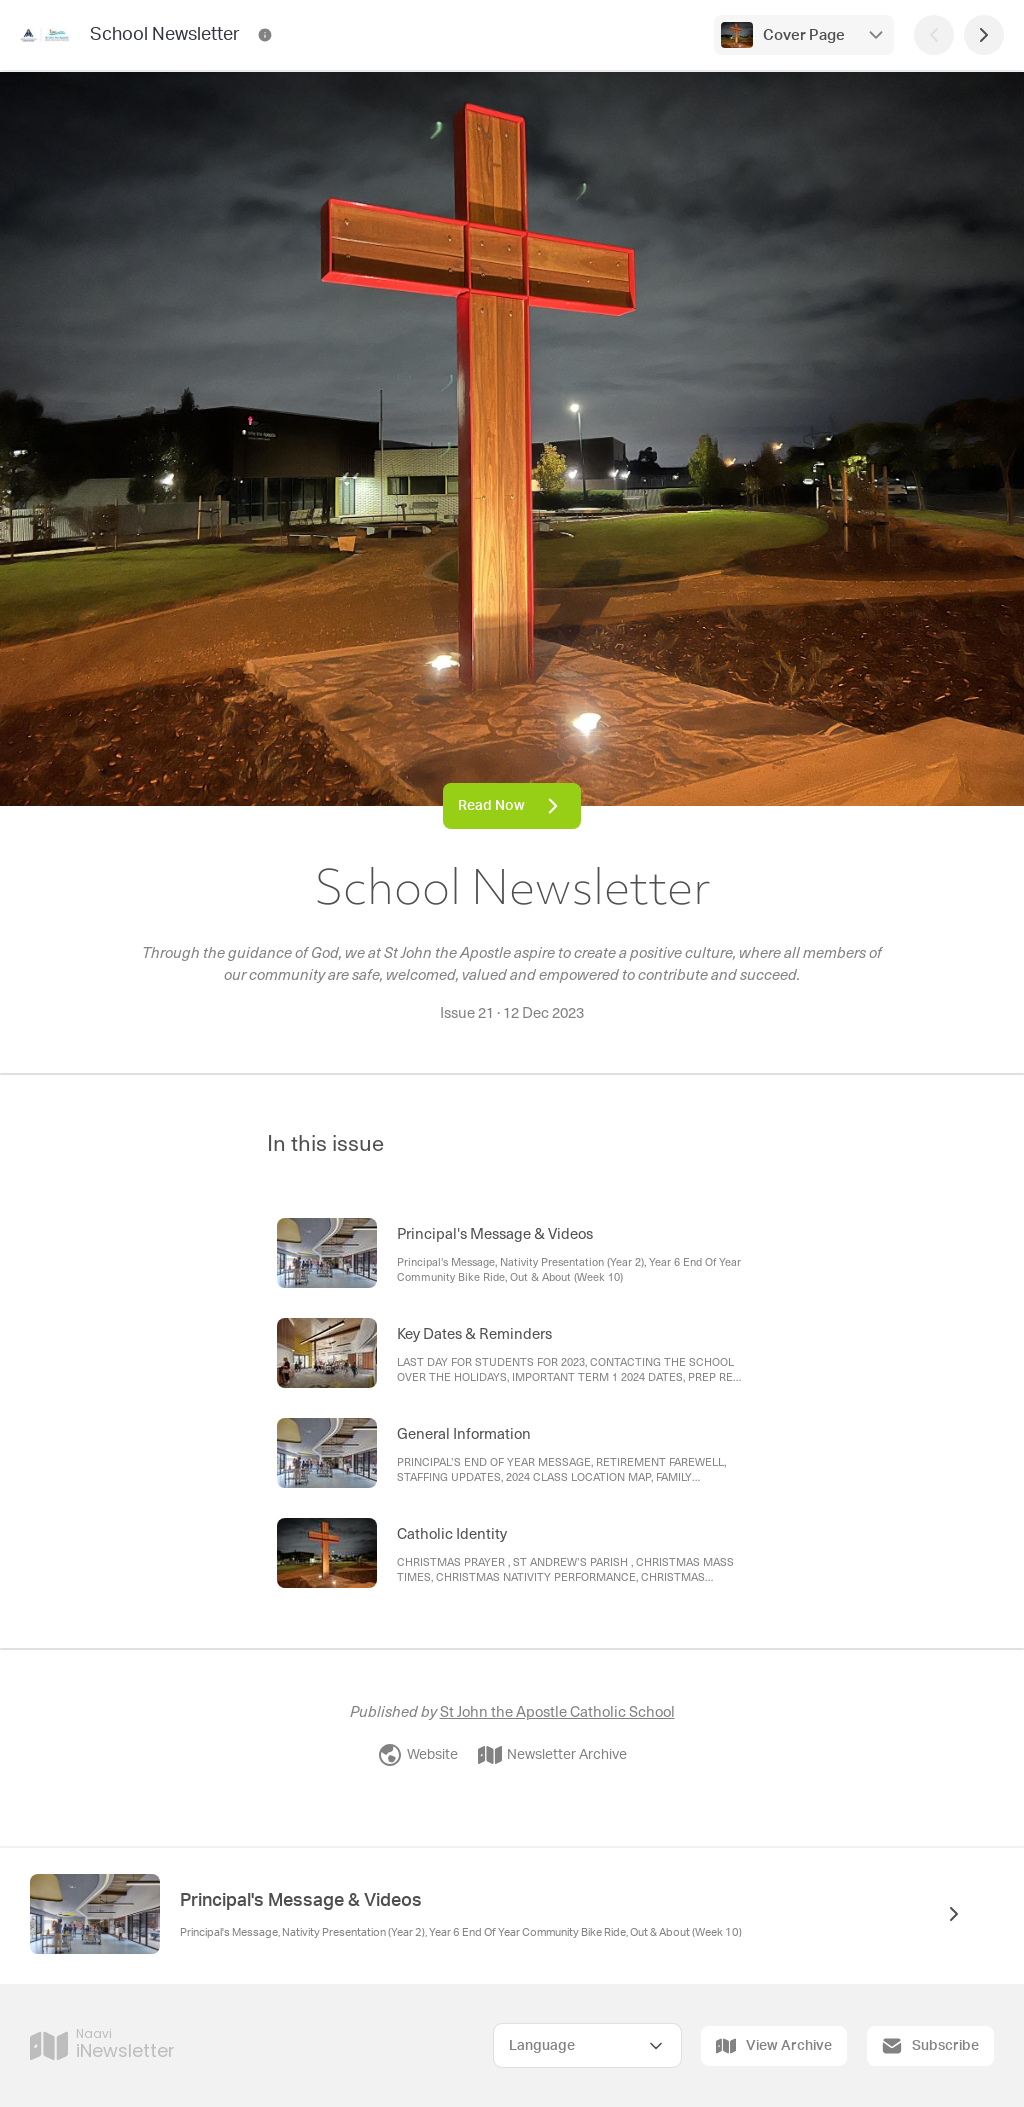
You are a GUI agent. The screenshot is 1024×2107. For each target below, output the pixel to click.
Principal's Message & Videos (301, 1901)
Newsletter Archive (552, 1755)
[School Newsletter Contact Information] (265, 35)
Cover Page (804, 35)
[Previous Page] (934, 35)
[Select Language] (587, 2045)
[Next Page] (984, 35)
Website (418, 1755)
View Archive (774, 2046)
